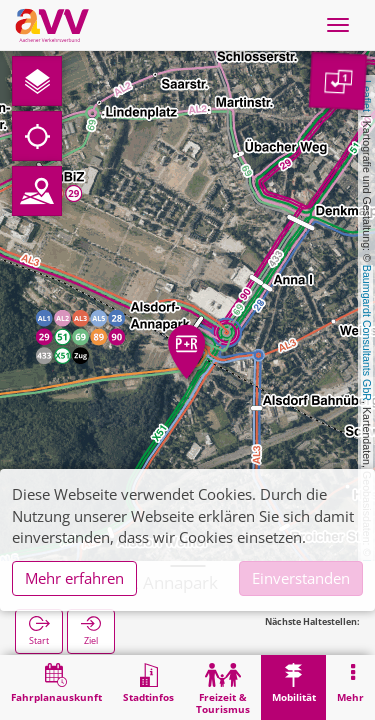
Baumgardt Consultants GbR (367, 333)
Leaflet (367, 96)
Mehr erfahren (74, 578)
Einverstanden (301, 578)
